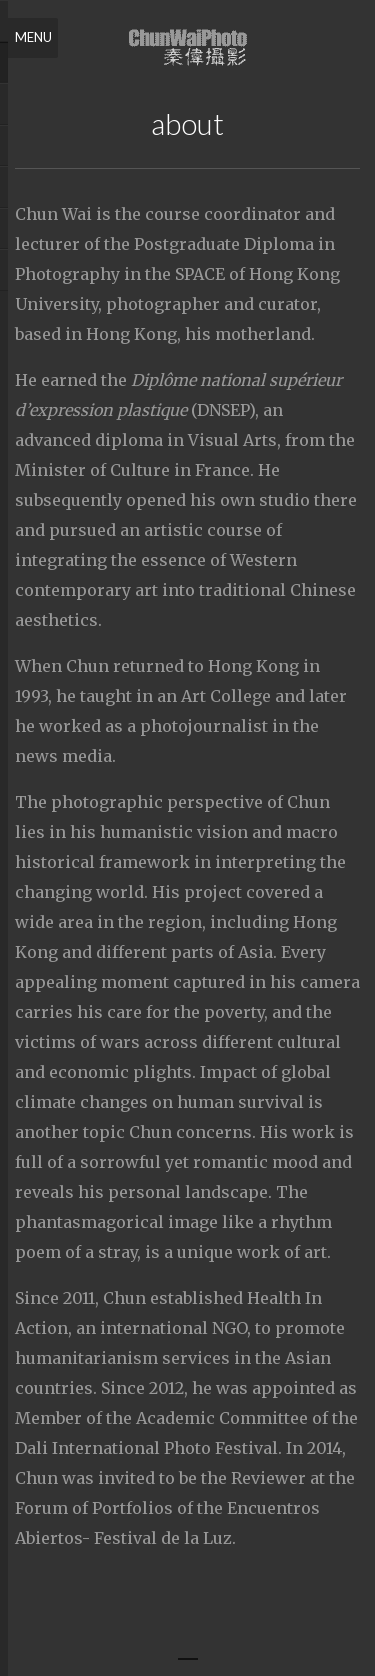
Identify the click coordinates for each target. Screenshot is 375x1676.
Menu (33, 37)
